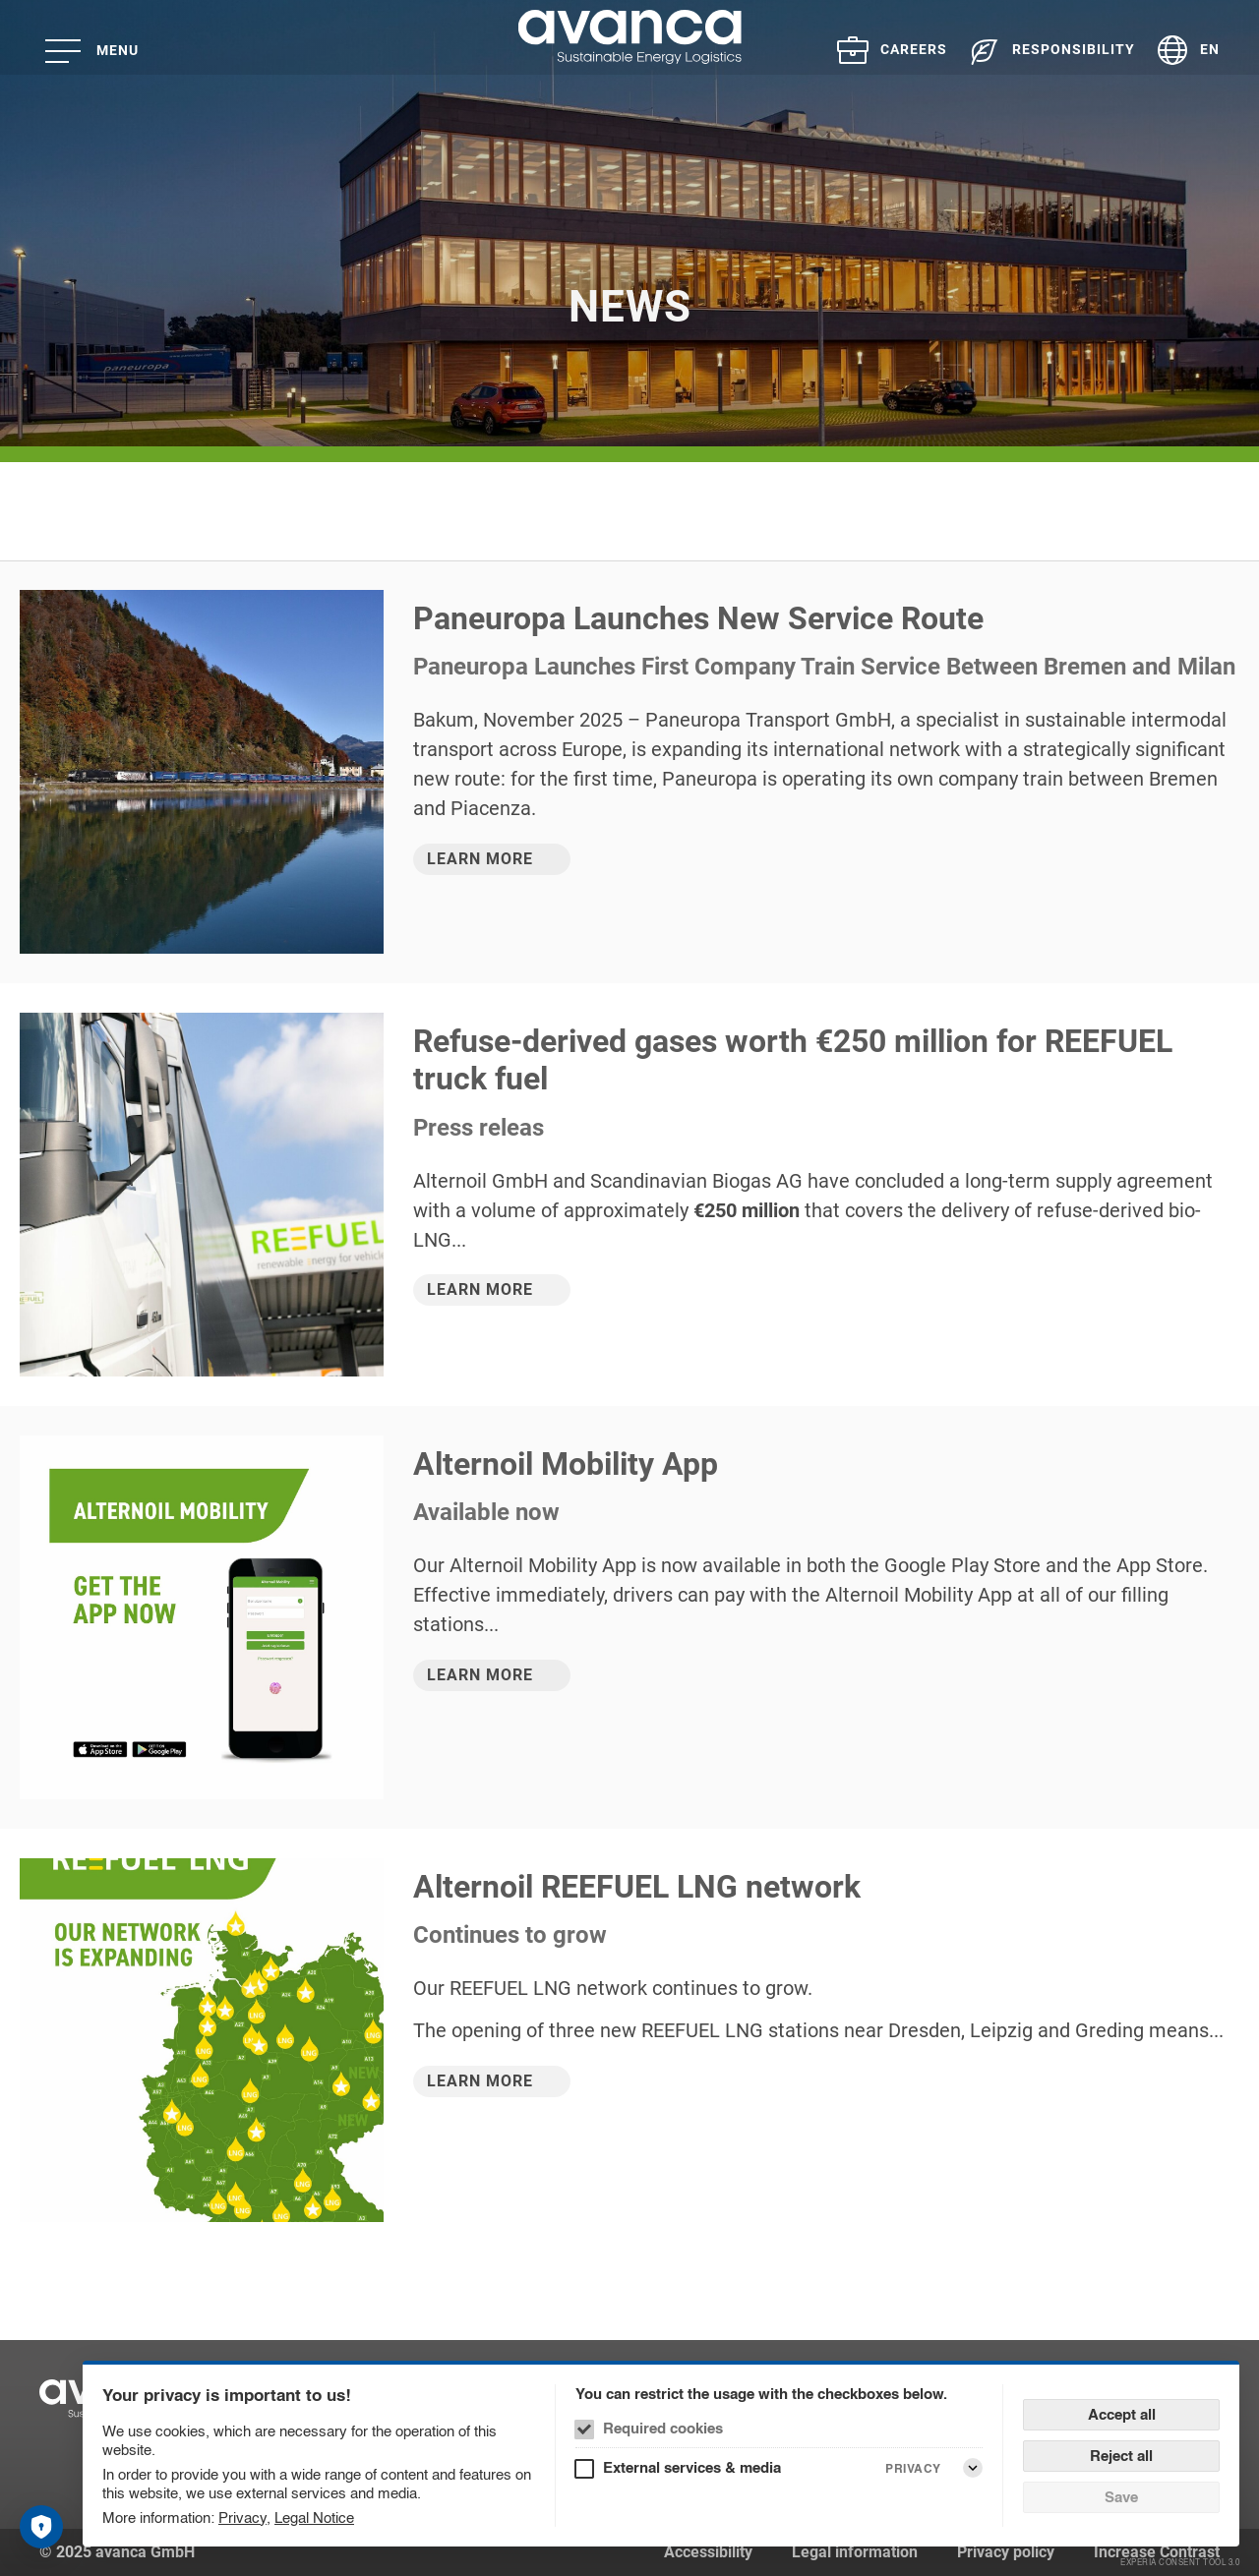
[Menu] (98, 50)
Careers (913, 49)
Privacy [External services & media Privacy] (913, 2468)
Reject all (1121, 2455)
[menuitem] (881, 49)
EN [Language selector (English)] (1210, 49)
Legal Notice (314, 2517)
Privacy (242, 2517)
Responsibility (1073, 49)
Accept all (1122, 2414)
